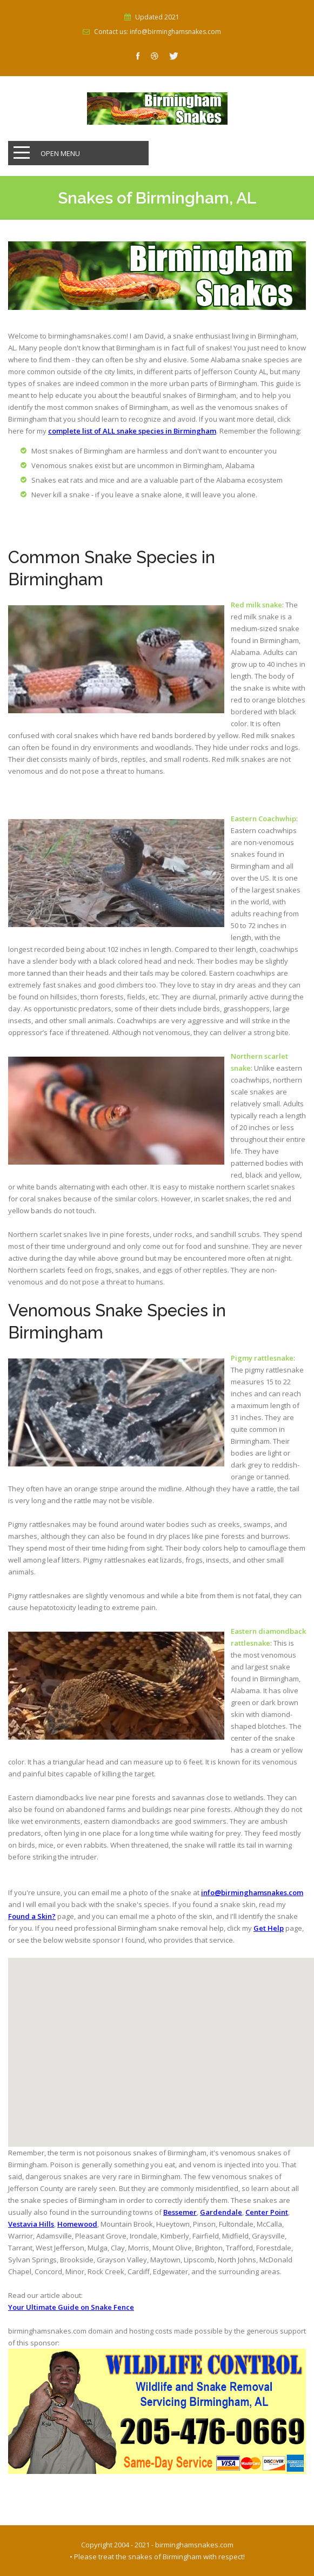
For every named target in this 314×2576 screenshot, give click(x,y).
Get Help (268, 1928)
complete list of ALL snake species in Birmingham (132, 431)
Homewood (77, 2224)
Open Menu (60, 153)
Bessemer (180, 2212)
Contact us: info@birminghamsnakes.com (157, 32)
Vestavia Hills (31, 2224)
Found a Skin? (32, 1916)
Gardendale (221, 2212)
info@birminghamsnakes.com (252, 1892)
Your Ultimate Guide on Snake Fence (71, 2307)
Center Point (266, 2212)
